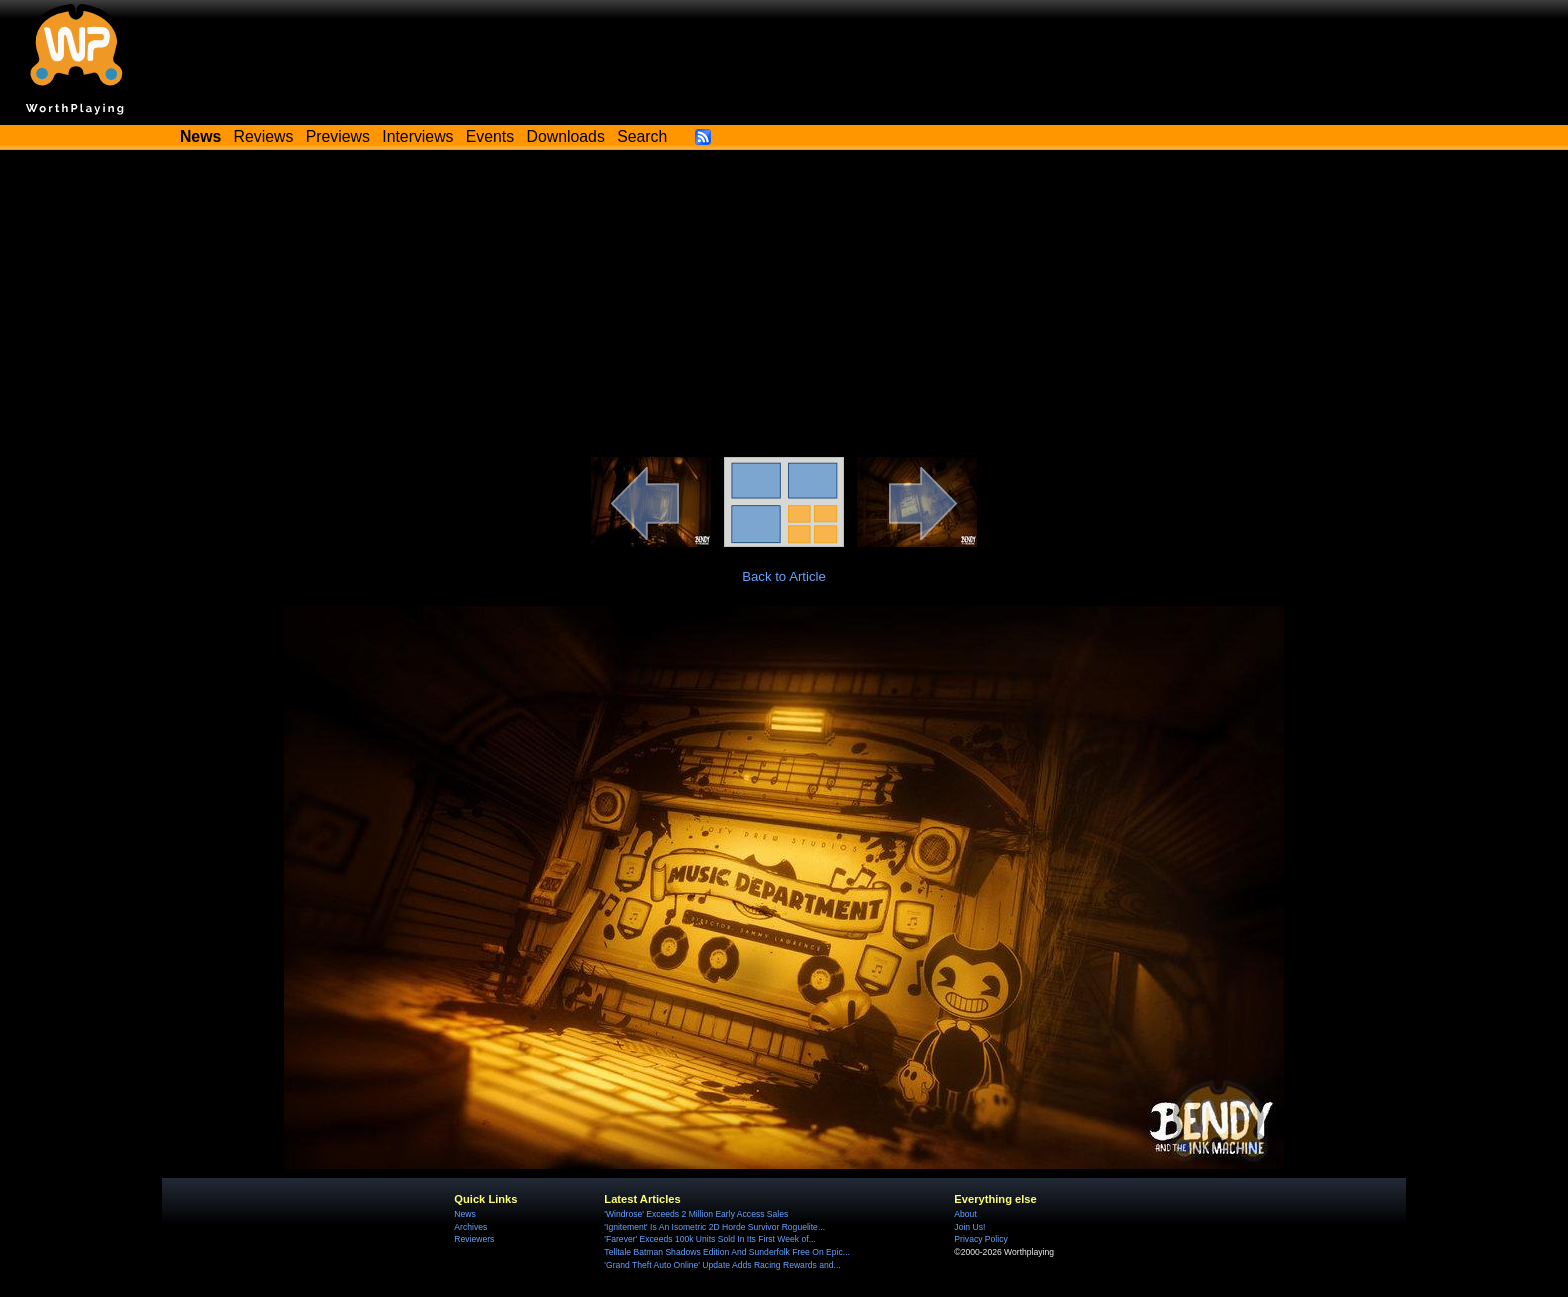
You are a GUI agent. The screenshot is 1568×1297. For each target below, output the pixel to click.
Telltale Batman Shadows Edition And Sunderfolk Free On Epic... (727, 1252)
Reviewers (474, 1239)
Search (642, 136)
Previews (338, 136)
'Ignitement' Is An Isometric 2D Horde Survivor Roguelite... (714, 1227)
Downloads (566, 136)
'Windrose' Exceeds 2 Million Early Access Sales (696, 1214)
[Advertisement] (784, 307)
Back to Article (784, 576)
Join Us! (969, 1227)
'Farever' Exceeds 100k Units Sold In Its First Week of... (709, 1239)
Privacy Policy (980, 1239)
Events (490, 136)
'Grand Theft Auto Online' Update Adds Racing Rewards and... (722, 1265)
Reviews (264, 136)
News (464, 1214)
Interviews (417, 136)
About (965, 1214)
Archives (470, 1227)
